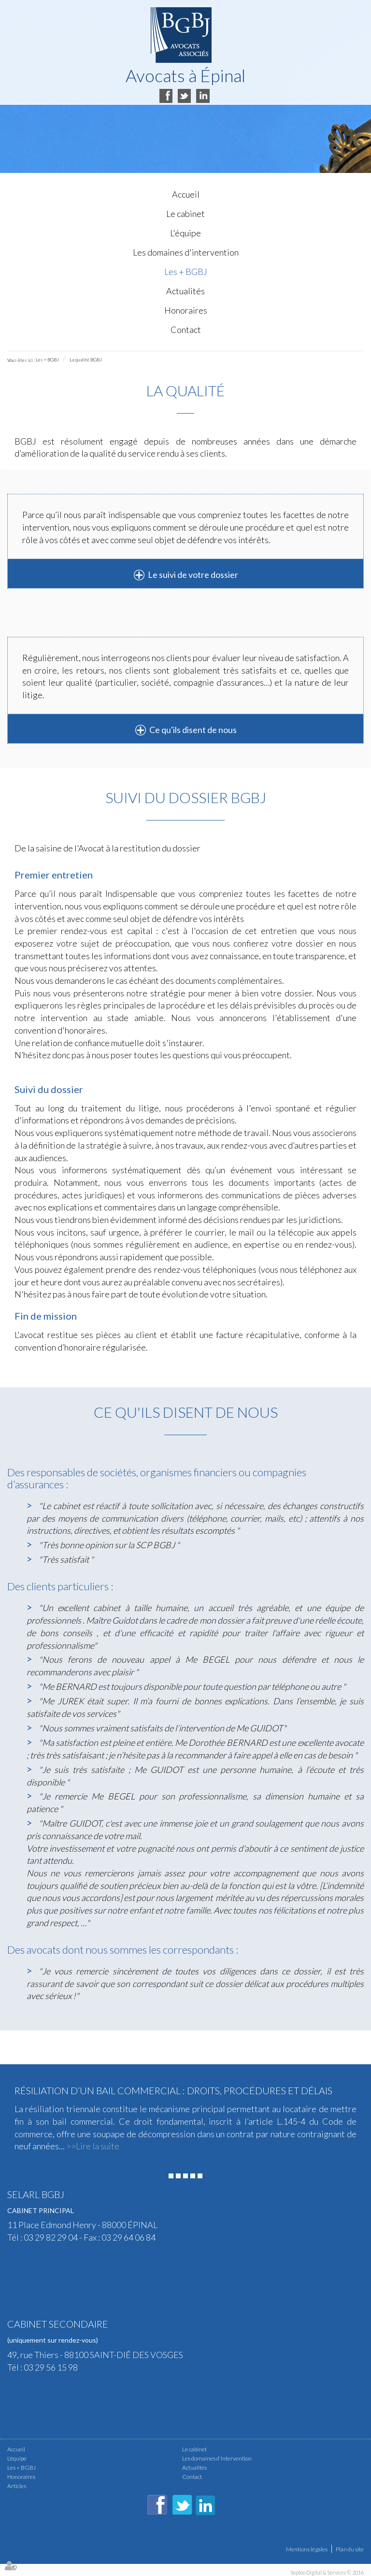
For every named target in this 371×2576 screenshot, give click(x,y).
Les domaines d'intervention (186, 252)
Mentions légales (307, 2549)
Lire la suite (97, 2146)
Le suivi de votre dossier (193, 574)
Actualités (185, 291)
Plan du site (350, 2549)
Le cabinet (185, 213)
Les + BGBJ (185, 271)
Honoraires (185, 310)
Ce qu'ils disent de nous (193, 729)
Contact (186, 329)
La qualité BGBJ (86, 359)
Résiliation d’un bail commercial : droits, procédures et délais (173, 2090)
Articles (16, 2486)
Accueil (186, 194)
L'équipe (185, 233)
